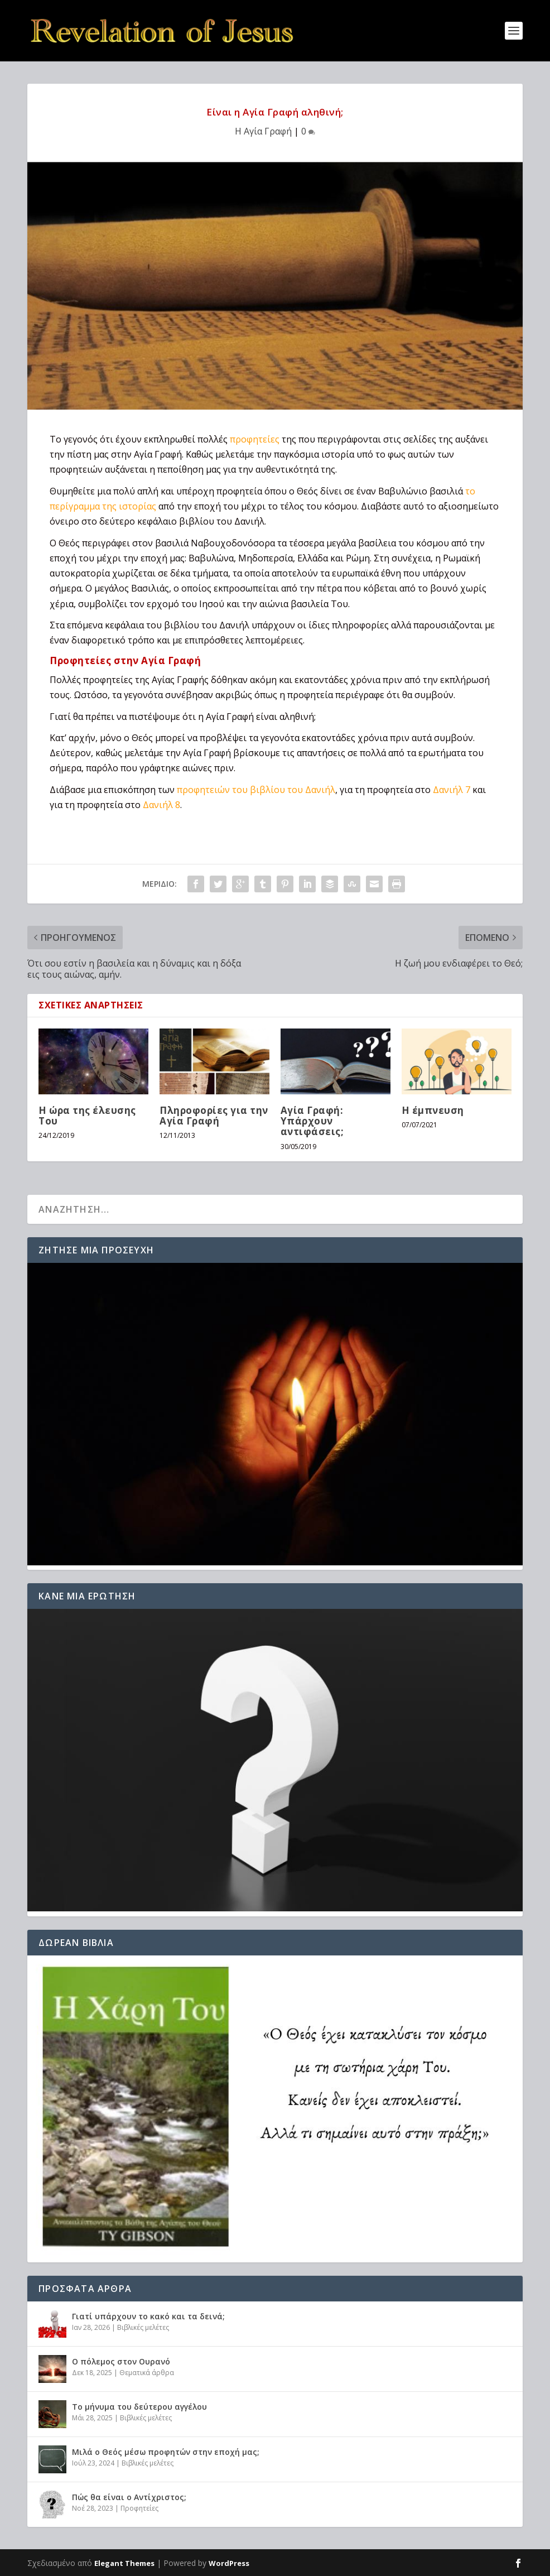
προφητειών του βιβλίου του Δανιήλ (256, 790)
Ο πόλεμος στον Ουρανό (121, 2361)
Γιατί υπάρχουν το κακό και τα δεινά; (148, 2316)
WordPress (229, 2563)
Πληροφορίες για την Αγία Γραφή (214, 1115)
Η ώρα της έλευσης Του (87, 1115)
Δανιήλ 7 (451, 790)
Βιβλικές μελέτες (143, 2327)
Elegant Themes (124, 2563)
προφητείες (254, 439)
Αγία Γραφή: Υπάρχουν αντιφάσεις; (312, 1121)
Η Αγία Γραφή (263, 131)
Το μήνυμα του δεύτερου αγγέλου (139, 2406)
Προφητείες (139, 2508)
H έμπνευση (433, 1110)
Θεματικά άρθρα (146, 2372)
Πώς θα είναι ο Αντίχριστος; (129, 2497)
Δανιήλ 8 (161, 805)
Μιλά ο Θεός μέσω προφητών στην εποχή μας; (165, 2452)
